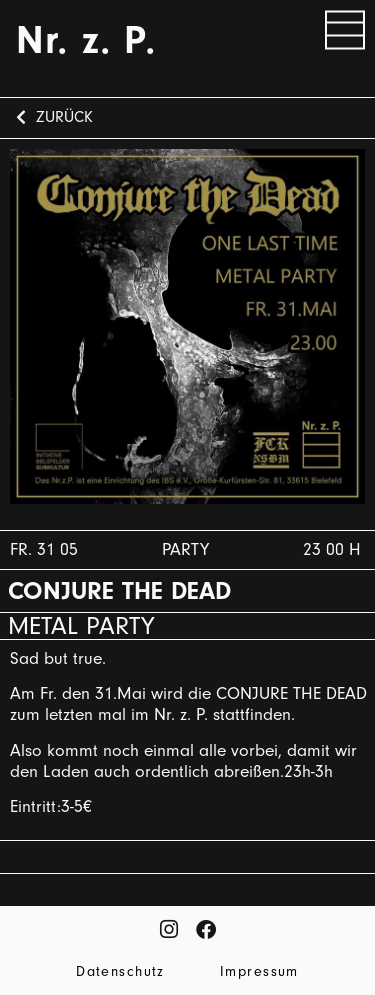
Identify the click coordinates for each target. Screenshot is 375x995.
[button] (345, 33)
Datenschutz (120, 971)
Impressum (259, 971)
